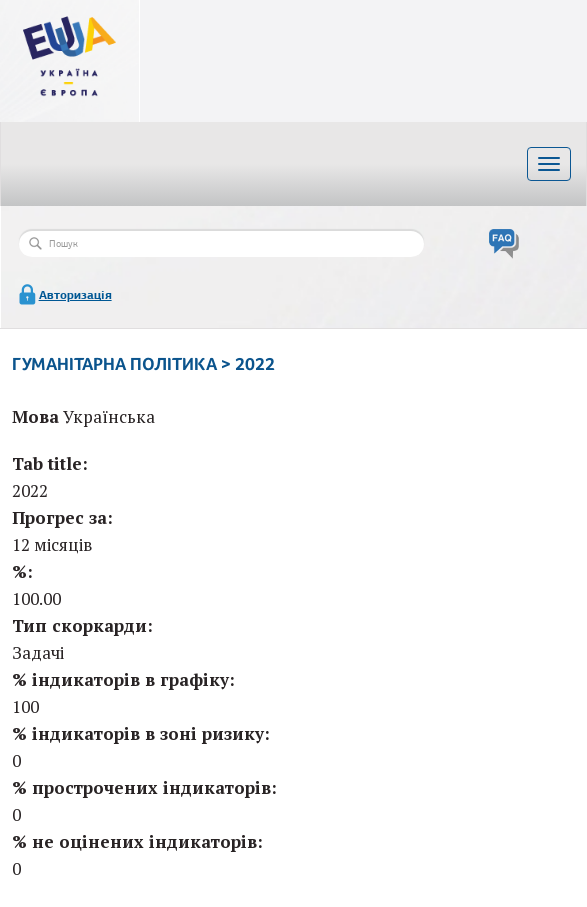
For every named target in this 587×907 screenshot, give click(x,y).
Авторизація (75, 295)
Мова (35, 416)
